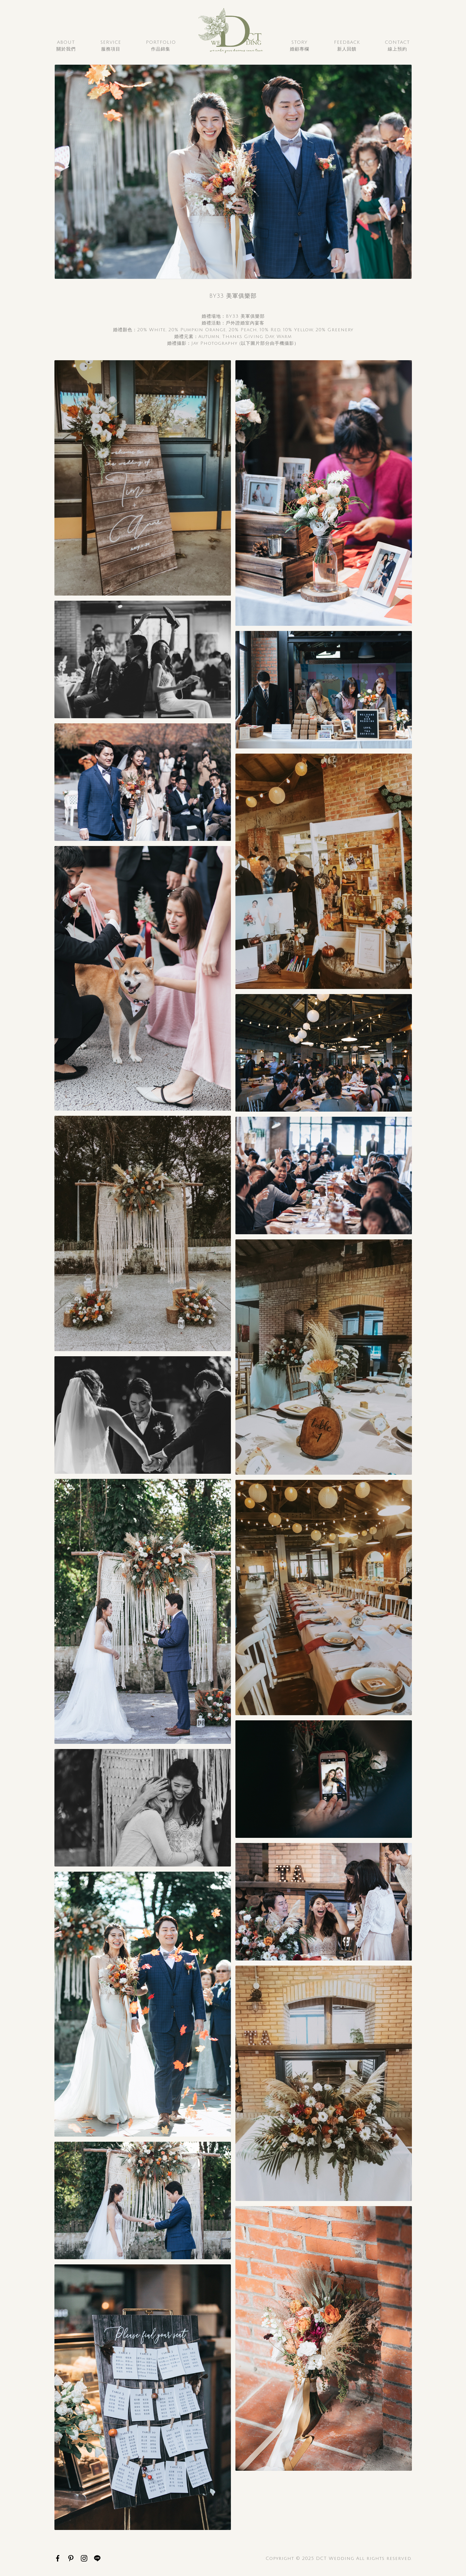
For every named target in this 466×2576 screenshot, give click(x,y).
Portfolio (161, 46)
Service (110, 46)
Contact (397, 46)
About (66, 46)
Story (299, 46)
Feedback (347, 46)
